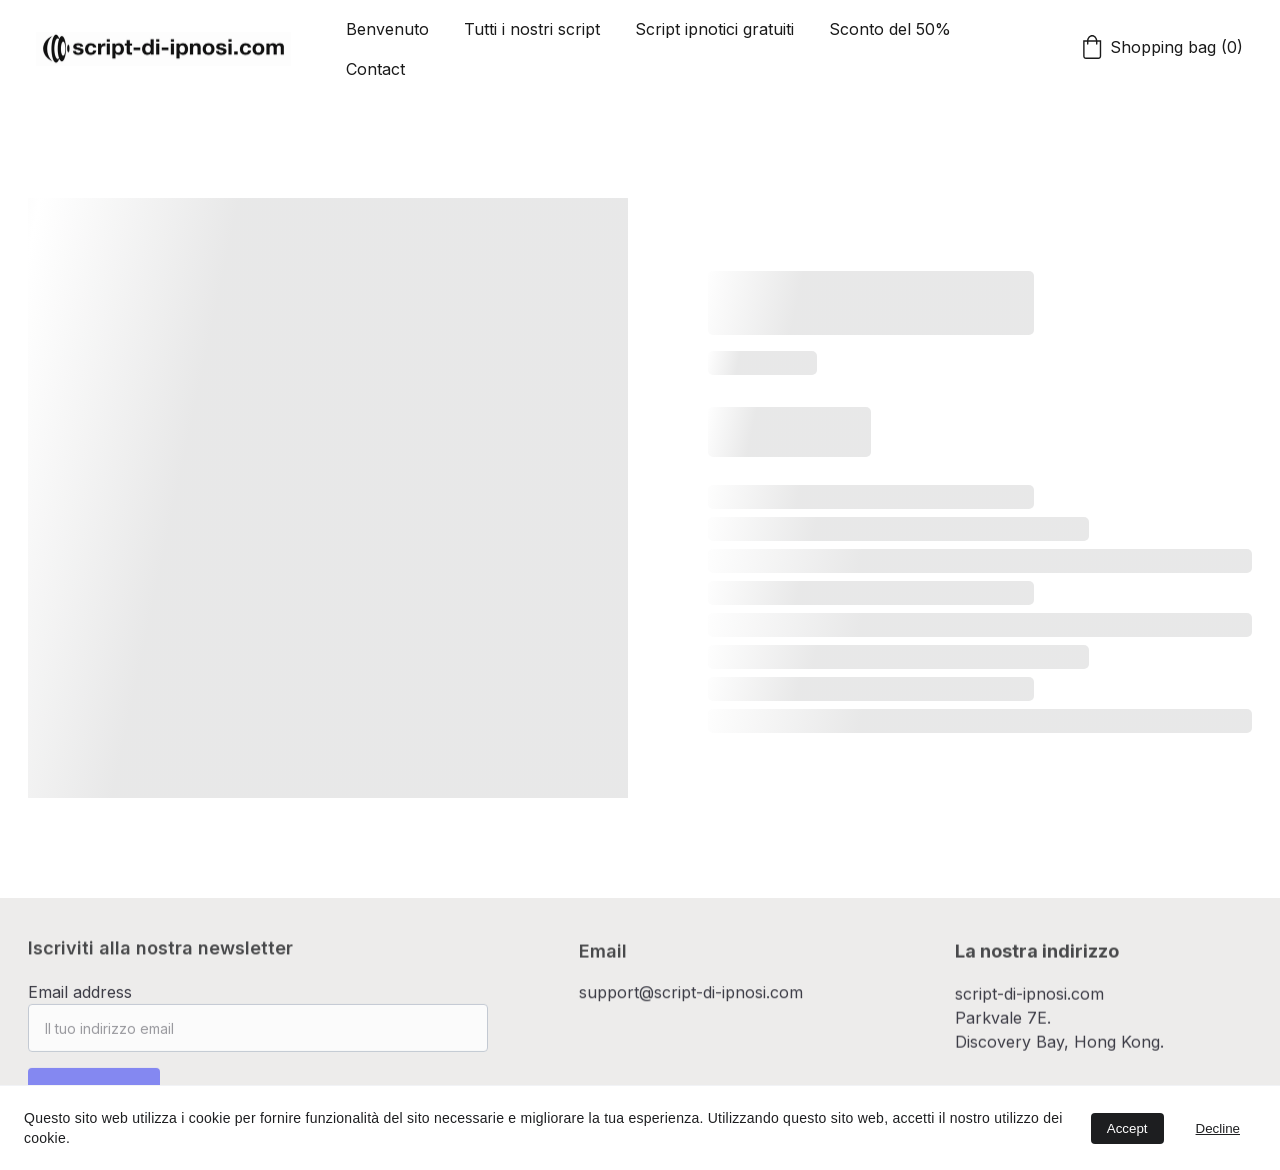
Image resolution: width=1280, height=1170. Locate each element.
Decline (1218, 1128)
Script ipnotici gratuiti (714, 29)
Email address (80, 999)
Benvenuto (387, 29)
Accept (1127, 1128)
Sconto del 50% (890, 29)
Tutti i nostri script (532, 29)
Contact (375, 69)
